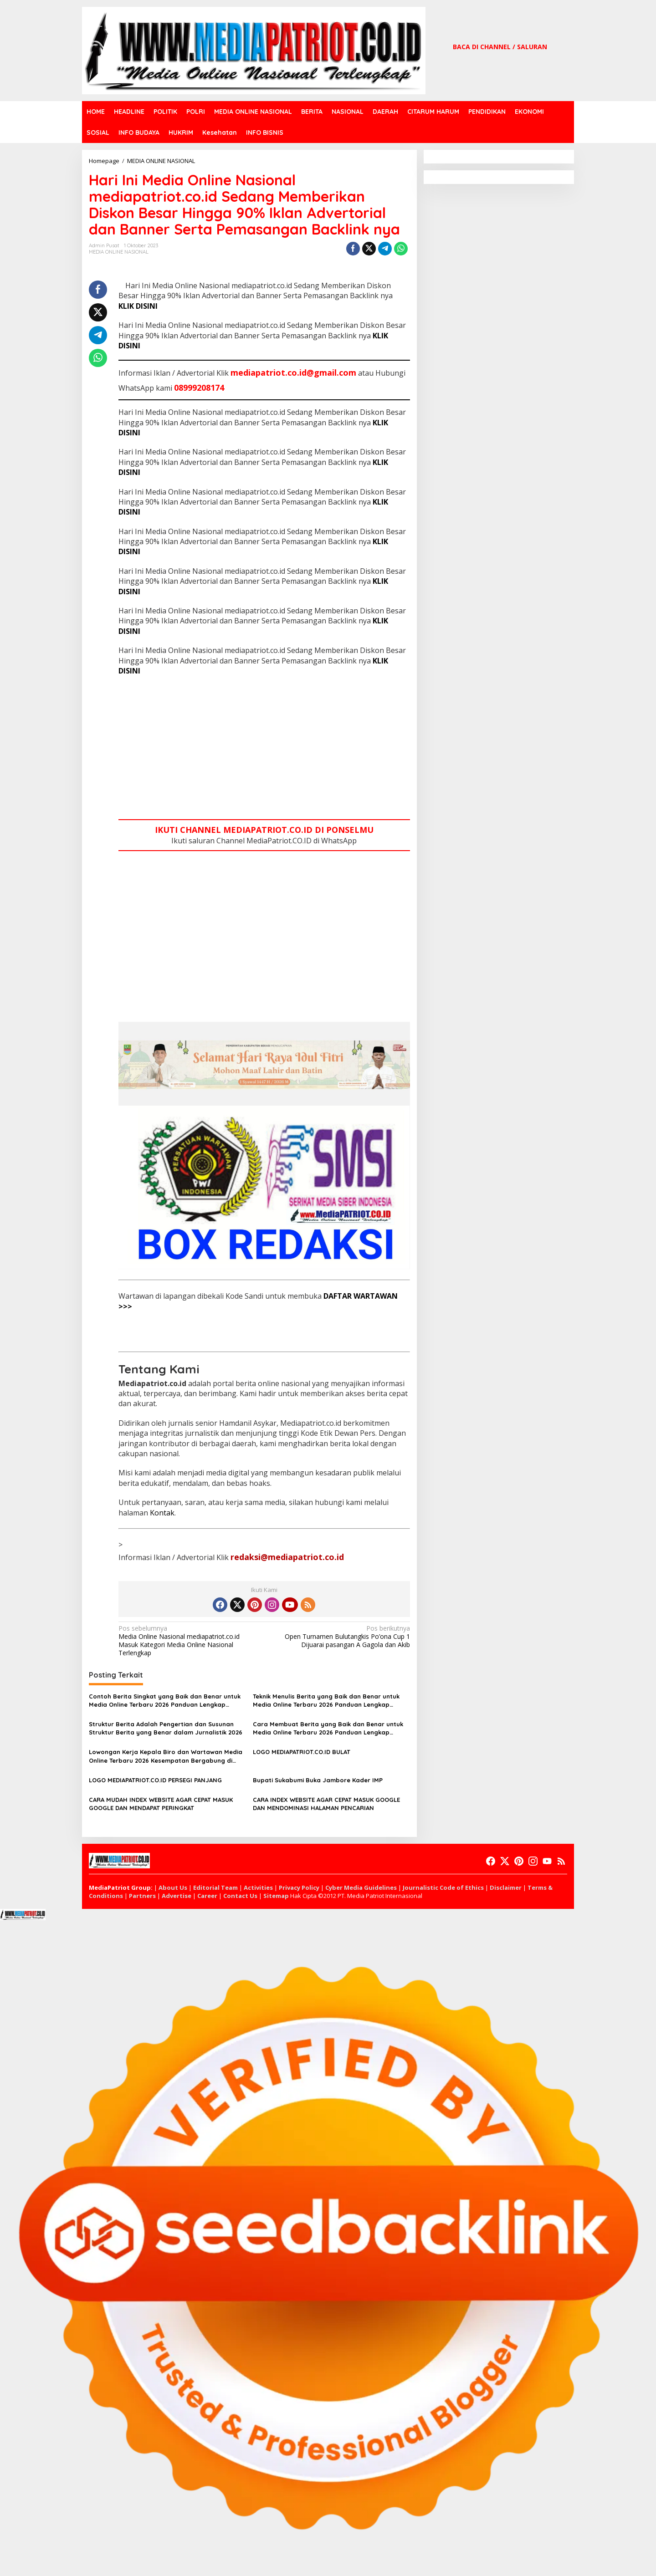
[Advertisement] (264, 748)
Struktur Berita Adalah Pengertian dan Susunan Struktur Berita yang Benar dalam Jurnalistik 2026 (165, 1728)
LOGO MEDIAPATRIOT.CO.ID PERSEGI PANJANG (155, 1780)
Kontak (162, 1513)
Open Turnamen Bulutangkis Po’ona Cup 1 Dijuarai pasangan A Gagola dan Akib (340, 1636)
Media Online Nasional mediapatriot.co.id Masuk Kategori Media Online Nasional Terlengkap (188, 1641)
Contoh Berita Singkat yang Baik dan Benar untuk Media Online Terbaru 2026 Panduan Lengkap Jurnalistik (165, 1701)
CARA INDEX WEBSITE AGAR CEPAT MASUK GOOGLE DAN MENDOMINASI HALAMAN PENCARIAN (326, 1803)
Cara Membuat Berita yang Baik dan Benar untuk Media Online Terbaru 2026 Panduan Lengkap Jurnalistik (328, 1728)
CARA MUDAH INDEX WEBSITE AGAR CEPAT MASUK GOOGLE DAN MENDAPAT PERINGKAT (161, 1803)
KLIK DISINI (138, 306)
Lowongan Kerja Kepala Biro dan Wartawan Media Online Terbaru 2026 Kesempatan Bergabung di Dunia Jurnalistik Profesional (165, 1756)
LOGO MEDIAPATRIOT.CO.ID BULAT (301, 1751)
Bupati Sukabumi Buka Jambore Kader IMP (318, 1780)
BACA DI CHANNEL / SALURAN (500, 46)
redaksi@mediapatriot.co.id (287, 1556)
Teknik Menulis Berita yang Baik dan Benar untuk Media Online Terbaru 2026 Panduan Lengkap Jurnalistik (326, 1701)
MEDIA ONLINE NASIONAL (119, 252)
